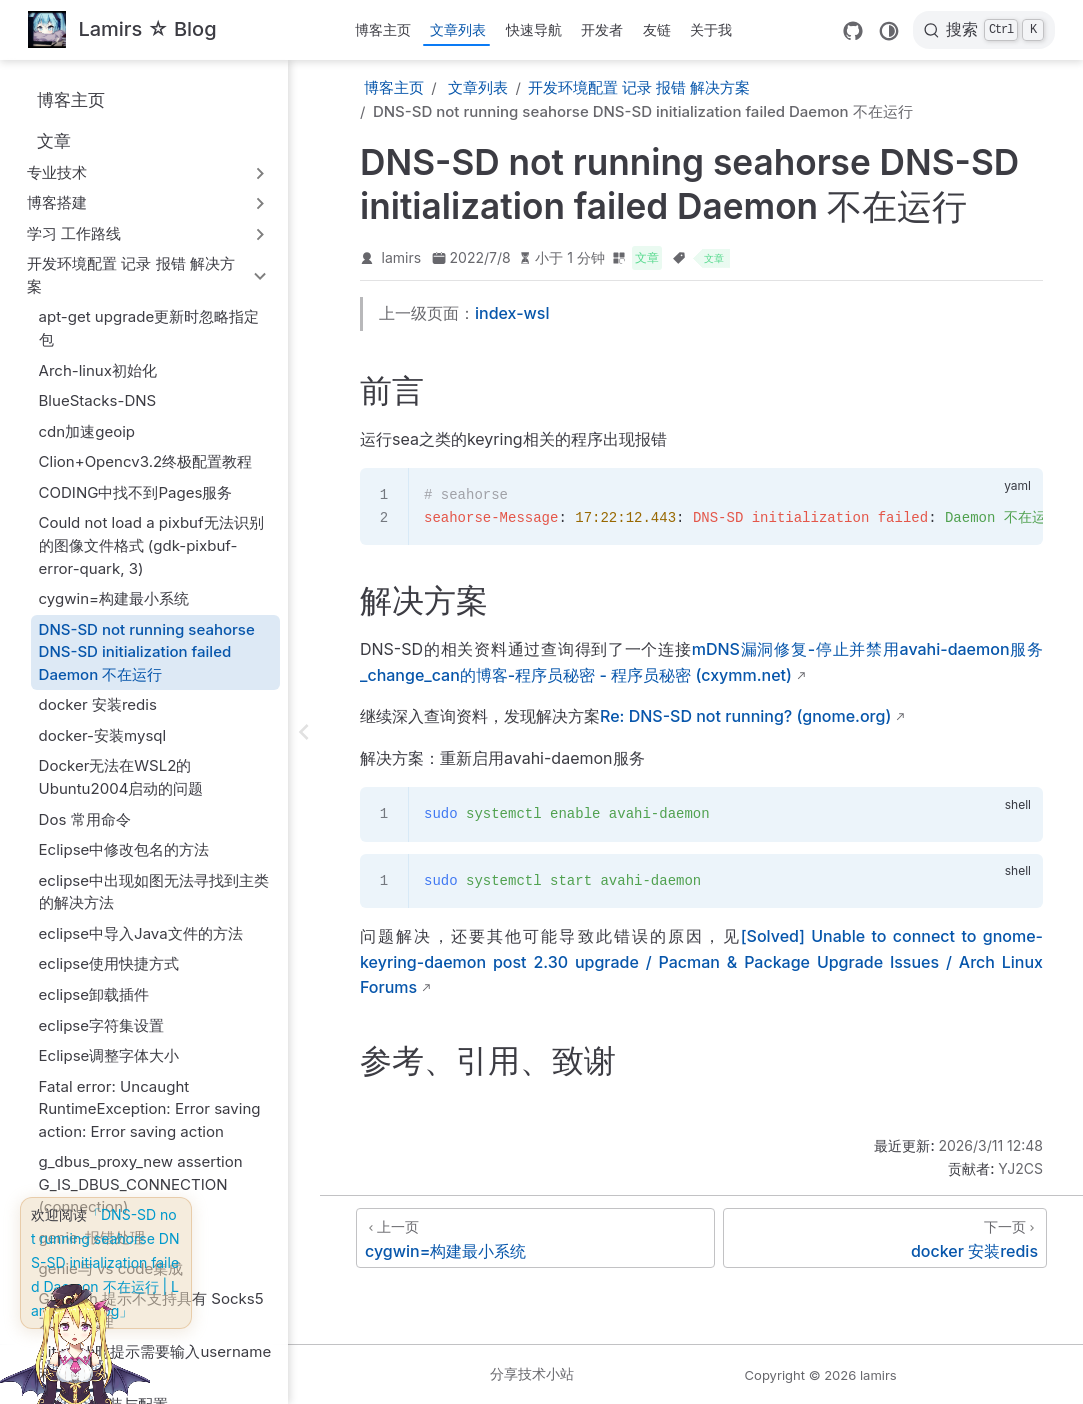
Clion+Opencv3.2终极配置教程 (146, 461)
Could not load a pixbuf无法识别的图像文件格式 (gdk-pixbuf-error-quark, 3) (151, 545)
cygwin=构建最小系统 (114, 598)
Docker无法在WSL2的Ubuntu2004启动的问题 (121, 777)
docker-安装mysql (103, 735)
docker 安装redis (98, 704)
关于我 (711, 29)
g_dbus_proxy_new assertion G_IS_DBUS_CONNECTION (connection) (141, 1184)
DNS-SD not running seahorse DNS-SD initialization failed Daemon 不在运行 (147, 652)
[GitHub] (853, 31)
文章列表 (458, 29)
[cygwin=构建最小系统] (535, 1238)
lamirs (402, 257)
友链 (657, 29)
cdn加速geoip (87, 431)
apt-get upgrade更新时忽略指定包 (149, 328)
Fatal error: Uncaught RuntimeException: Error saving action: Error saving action (150, 1109)
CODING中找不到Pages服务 (136, 492)
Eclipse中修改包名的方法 (124, 849)
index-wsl (512, 313)
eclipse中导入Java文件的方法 (141, 933)
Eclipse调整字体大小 (109, 1055)
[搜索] (984, 30)
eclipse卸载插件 (94, 994)
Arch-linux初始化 (98, 370)
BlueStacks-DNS (98, 400)
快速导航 (534, 29)
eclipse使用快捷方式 (109, 963)
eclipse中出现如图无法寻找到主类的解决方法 (154, 892)
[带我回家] (122, 30)
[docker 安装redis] (885, 1238)
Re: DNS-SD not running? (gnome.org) (745, 716)
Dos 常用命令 (85, 819)
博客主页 (383, 29)
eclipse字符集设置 (102, 1025)
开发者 (602, 29)
